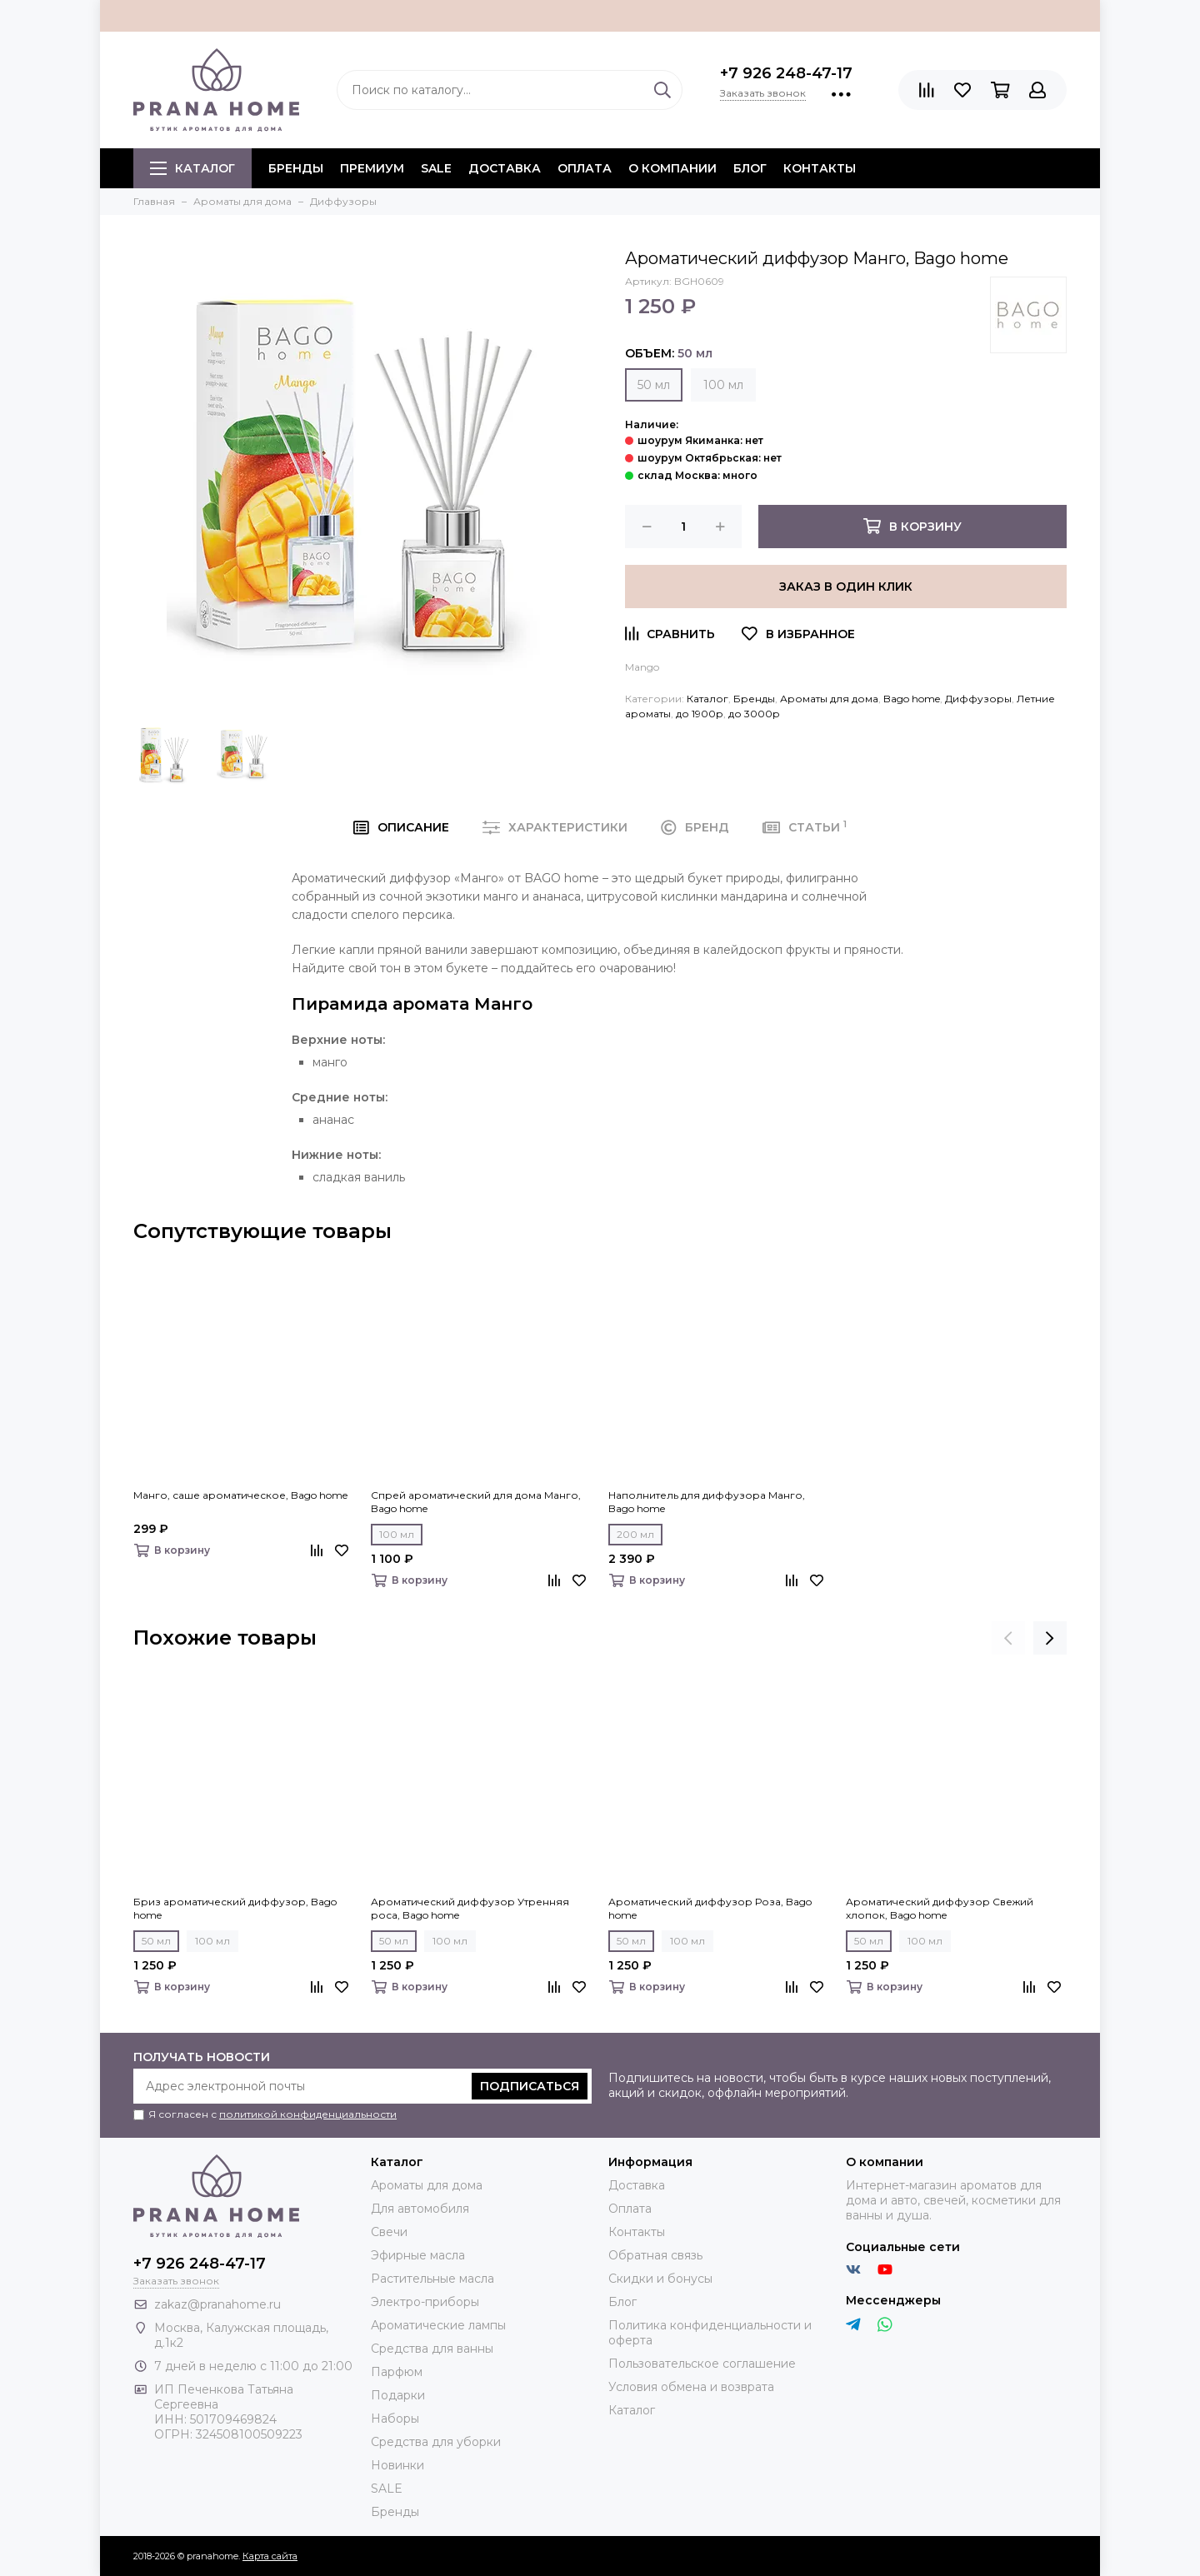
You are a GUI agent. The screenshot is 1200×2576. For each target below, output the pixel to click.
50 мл (654, 384)
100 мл (723, 384)
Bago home (911, 698)
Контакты (819, 168)
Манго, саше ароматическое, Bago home (240, 1495)
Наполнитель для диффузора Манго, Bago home (706, 1502)
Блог (750, 168)
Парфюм (396, 2371)
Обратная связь (655, 2255)
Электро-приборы (425, 2301)
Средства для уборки (436, 2441)
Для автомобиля (420, 2208)
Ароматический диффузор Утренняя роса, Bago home (470, 1908)
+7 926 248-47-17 (786, 73)
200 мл (635, 1534)
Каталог (192, 168)
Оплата (585, 168)
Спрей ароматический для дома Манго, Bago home (476, 1502)
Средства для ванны (432, 2348)
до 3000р (754, 713)
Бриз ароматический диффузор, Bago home (235, 1908)
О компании (672, 168)
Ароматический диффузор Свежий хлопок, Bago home (939, 1908)
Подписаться (529, 2086)
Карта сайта (270, 2556)
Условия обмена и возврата (691, 2386)
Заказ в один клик (845, 586)
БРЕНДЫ (295, 168)
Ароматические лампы (438, 2325)
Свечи (389, 2231)
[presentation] (1008, 1638)
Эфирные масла (418, 2255)
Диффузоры (978, 698)
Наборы (395, 2418)
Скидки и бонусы (660, 2278)
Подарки (398, 2395)
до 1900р (699, 713)
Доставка (504, 168)
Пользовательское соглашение (702, 2363)
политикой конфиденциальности (308, 2114)
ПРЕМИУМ (372, 168)
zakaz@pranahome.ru (217, 2304)
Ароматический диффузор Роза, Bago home (710, 1908)
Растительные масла (432, 2278)
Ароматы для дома (829, 698)
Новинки (397, 2465)
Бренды (754, 698)
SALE (436, 168)
